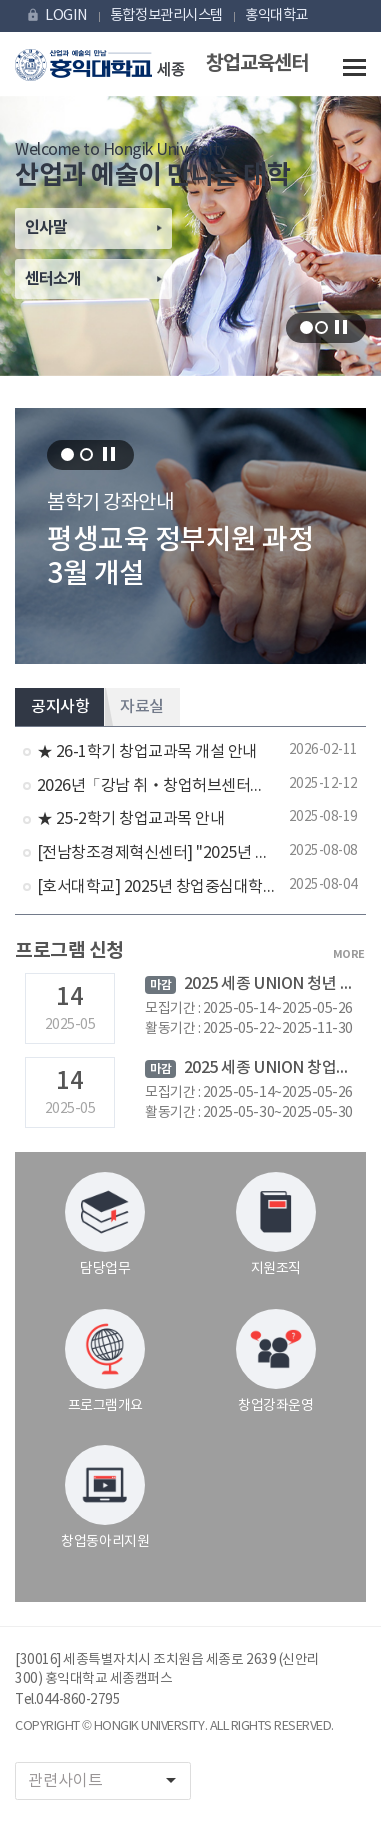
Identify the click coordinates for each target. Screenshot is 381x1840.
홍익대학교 (276, 15)
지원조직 (276, 1224)
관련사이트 (109, 1780)
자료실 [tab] (142, 707)
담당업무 (105, 1224)
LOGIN (56, 15)
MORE (349, 954)
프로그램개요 (105, 1361)
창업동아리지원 (105, 1497)
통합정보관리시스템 (166, 15)
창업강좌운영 (276, 1361)
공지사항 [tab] (60, 707)
